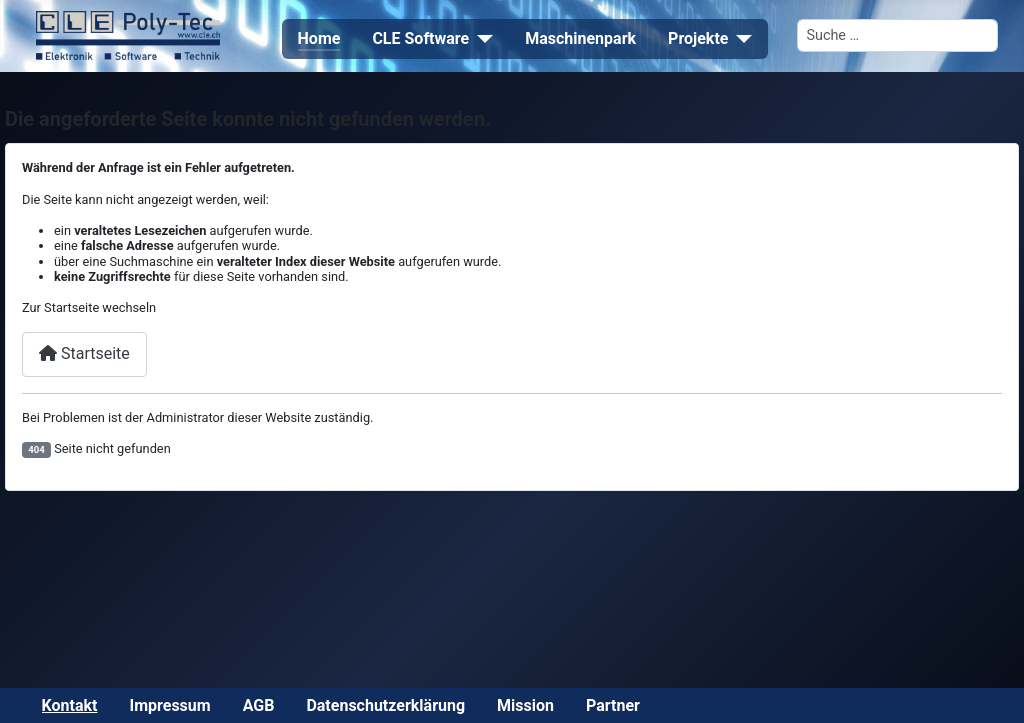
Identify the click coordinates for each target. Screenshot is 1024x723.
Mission (525, 705)
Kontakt (70, 705)
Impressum (170, 705)
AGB (259, 705)
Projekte (698, 38)
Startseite (84, 353)
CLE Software (420, 38)
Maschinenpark (580, 38)
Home (319, 38)
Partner (613, 705)
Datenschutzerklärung (385, 705)
